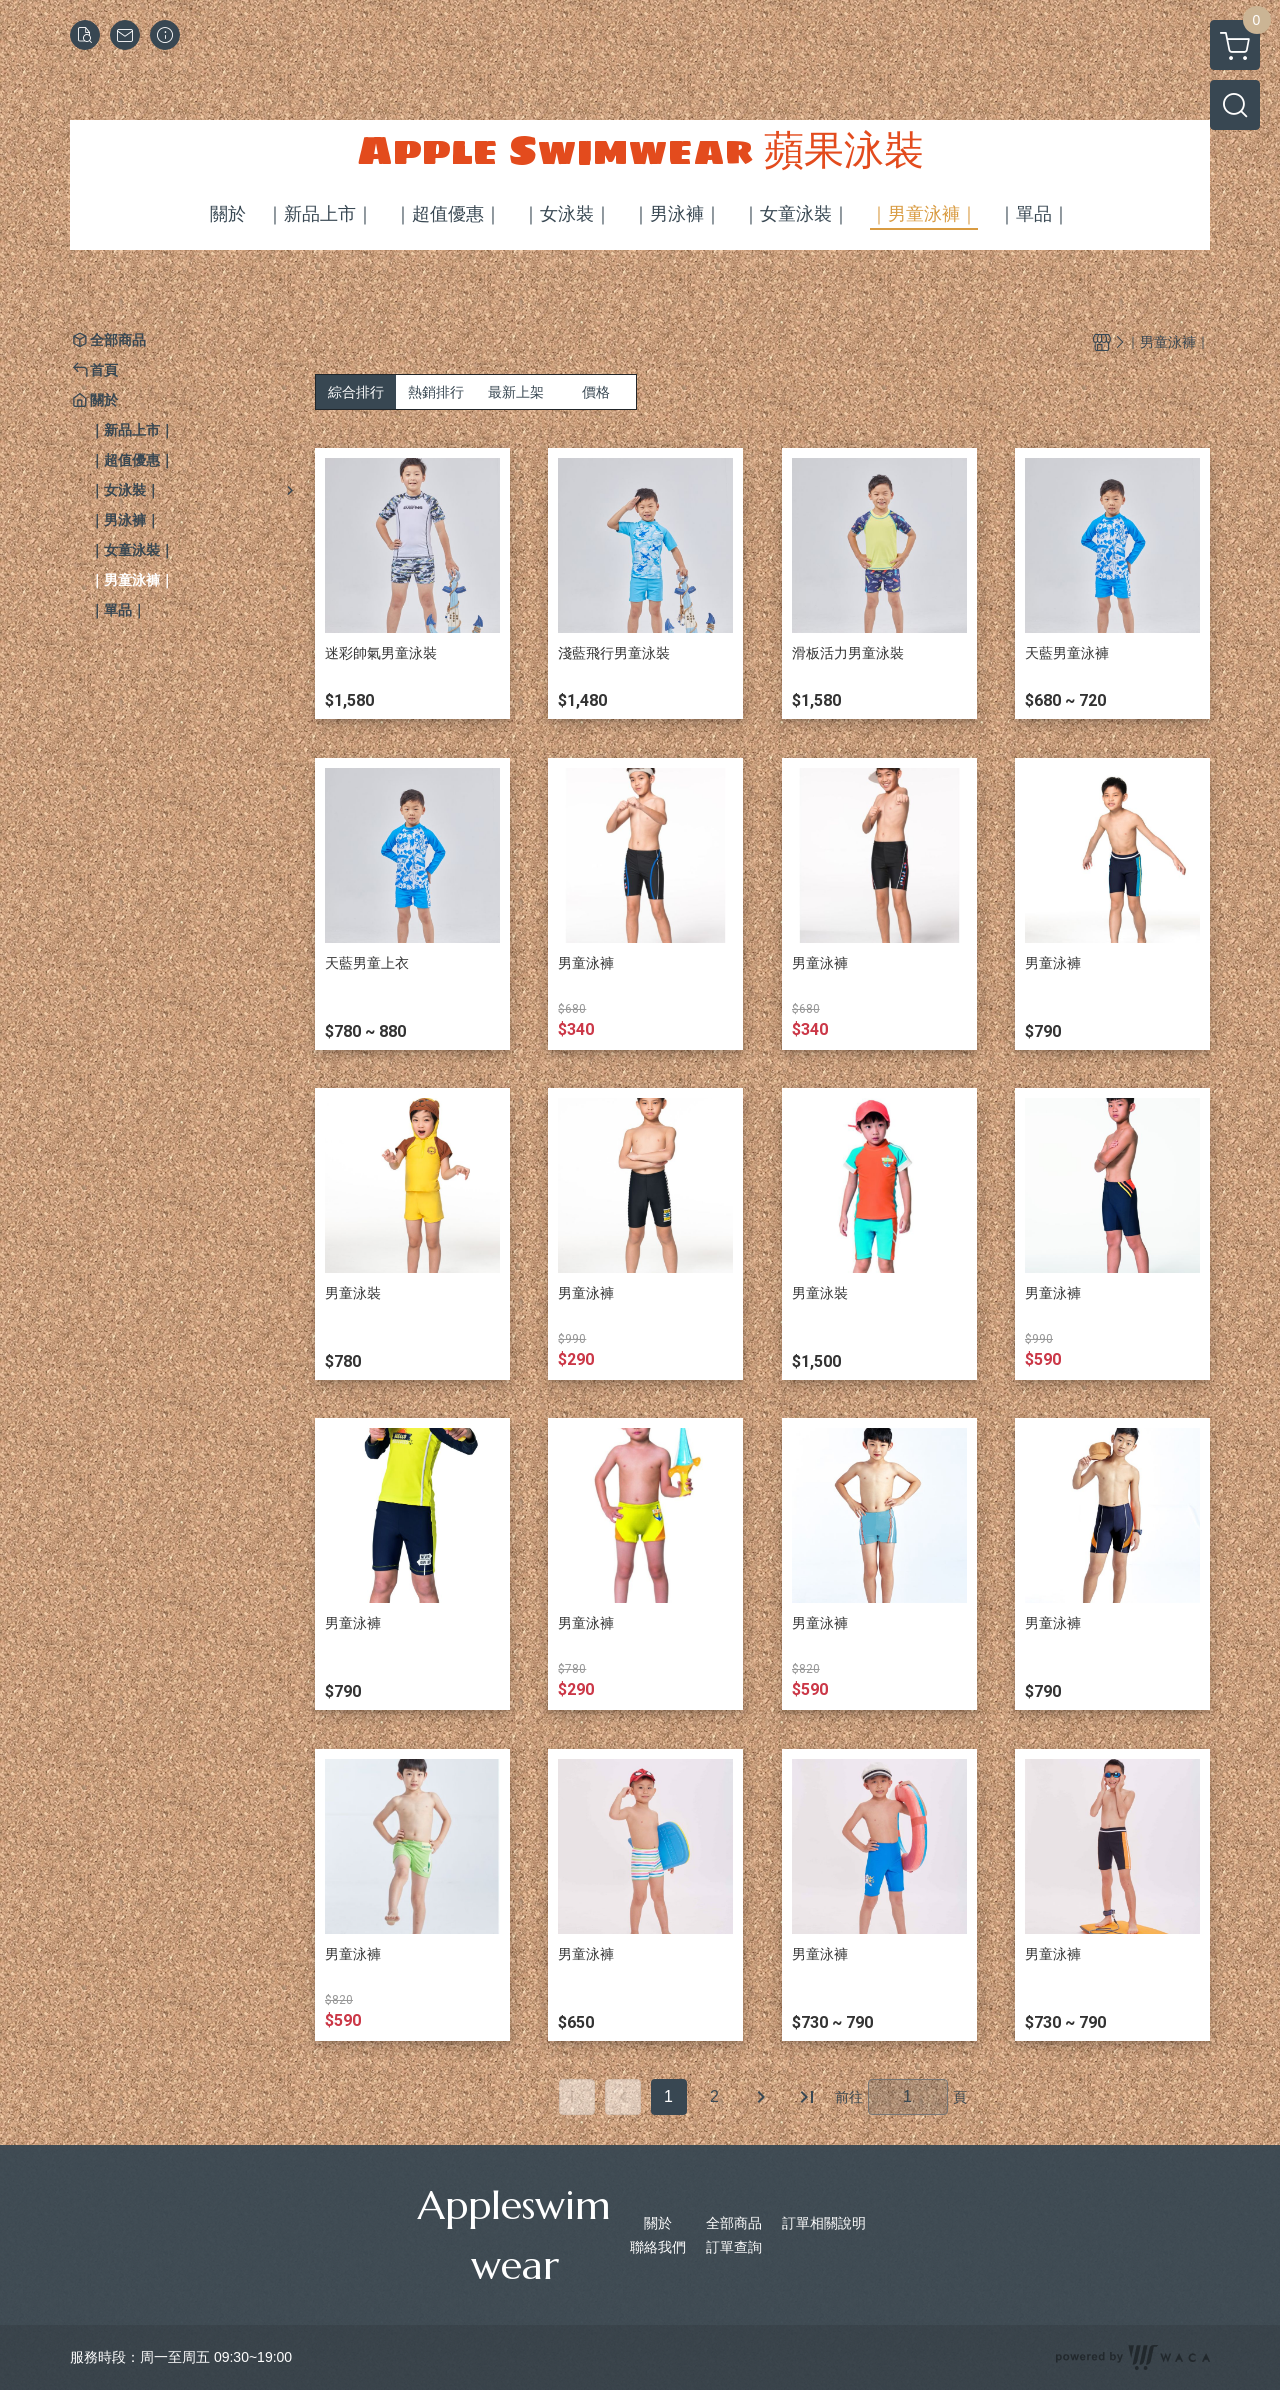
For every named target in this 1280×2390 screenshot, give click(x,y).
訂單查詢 (734, 2247)
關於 (658, 2223)
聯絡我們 (658, 2247)
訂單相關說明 (824, 2223)
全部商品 (734, 2223)
